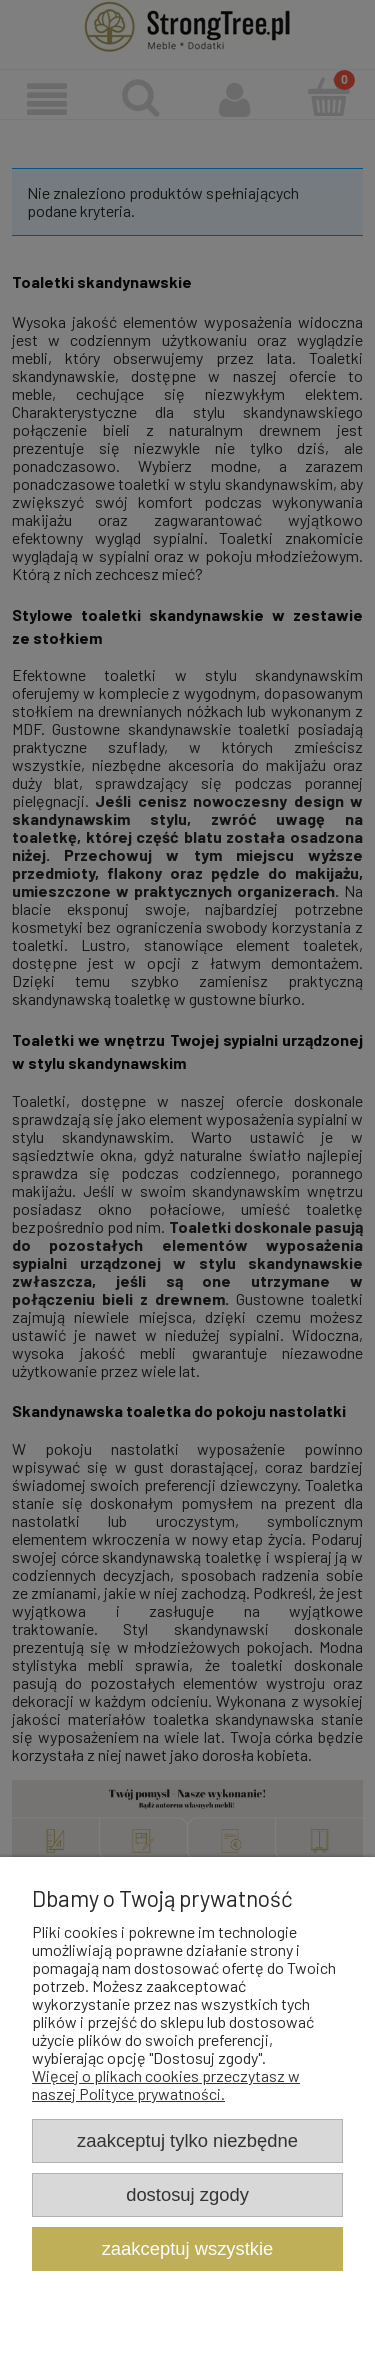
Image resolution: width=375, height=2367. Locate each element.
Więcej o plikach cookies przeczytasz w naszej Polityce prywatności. (166, 2084)
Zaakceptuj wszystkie (188, 2248)
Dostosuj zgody (187, 2194)
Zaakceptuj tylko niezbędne (187, 2140)
